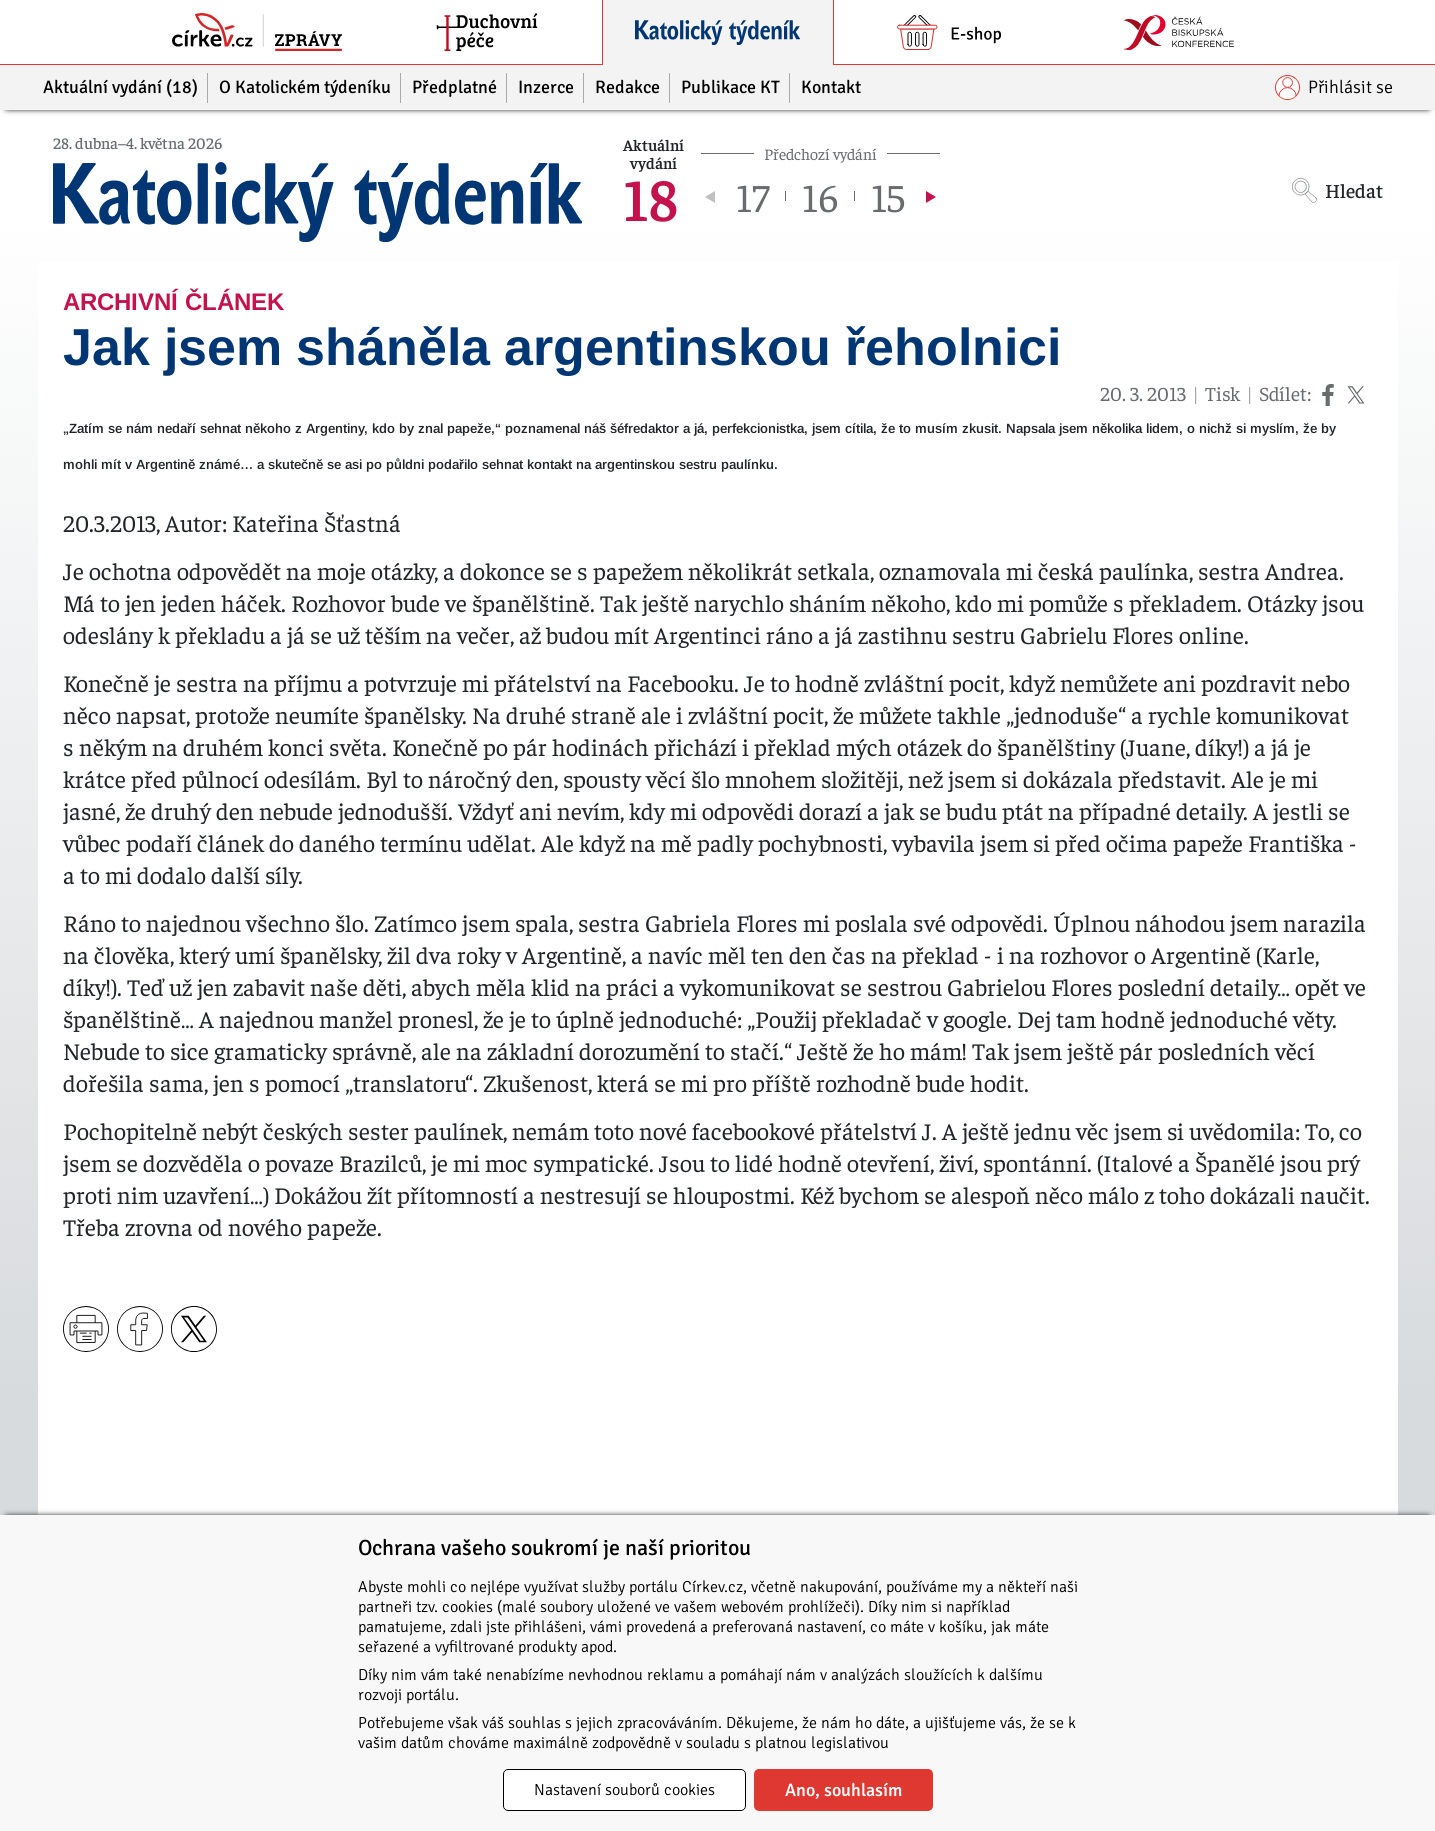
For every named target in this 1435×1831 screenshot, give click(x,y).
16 (820, 196)
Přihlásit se (1334, 87)
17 (752, 196)
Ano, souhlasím (843, 1790)
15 (888, 196)
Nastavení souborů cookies (624, 1790)
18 (650, 196)
